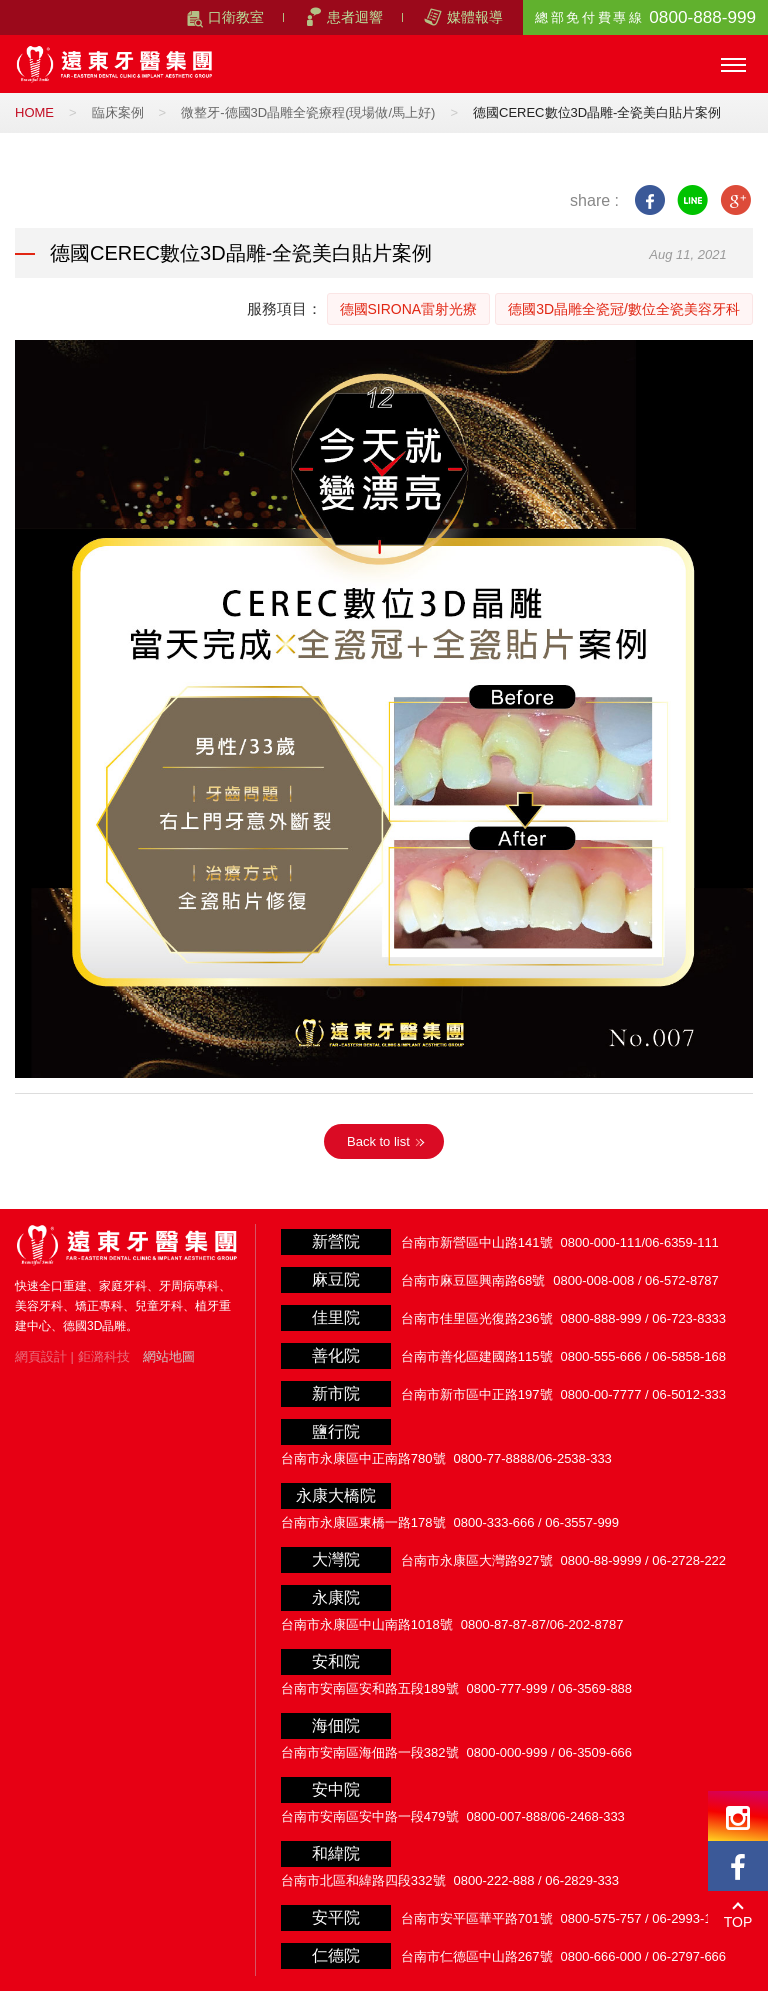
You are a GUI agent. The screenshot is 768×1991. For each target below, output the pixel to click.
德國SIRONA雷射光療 (409, 309)
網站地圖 (169, 1356)
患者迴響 (355, 17)
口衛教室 (236, 17)
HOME (34, 112)
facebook (649, 200)
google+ (735, 200)
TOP (738, 1922)
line (692, 200)
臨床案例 (118, 112)
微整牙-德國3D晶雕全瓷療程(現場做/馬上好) (308, 112)
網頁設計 (41, 1356)
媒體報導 (475, 17)
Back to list (378, 1141)
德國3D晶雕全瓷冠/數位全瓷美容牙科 (624, 309)
